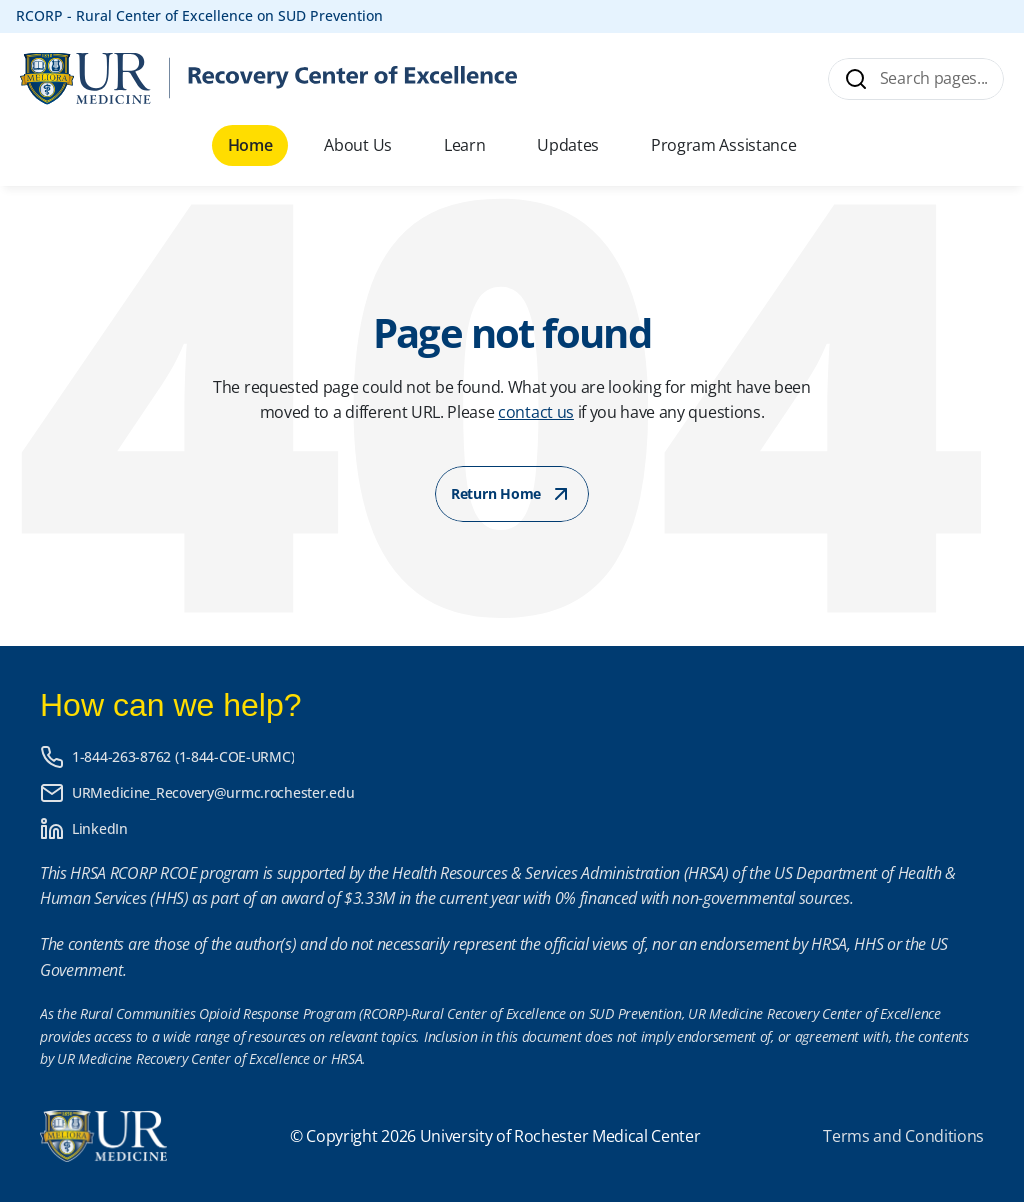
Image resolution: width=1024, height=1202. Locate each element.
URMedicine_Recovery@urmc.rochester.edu (213, 792)
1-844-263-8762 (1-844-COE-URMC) (183, 756)
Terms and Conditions (903, 1136)
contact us (536, 412)
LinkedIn (100, 828)
